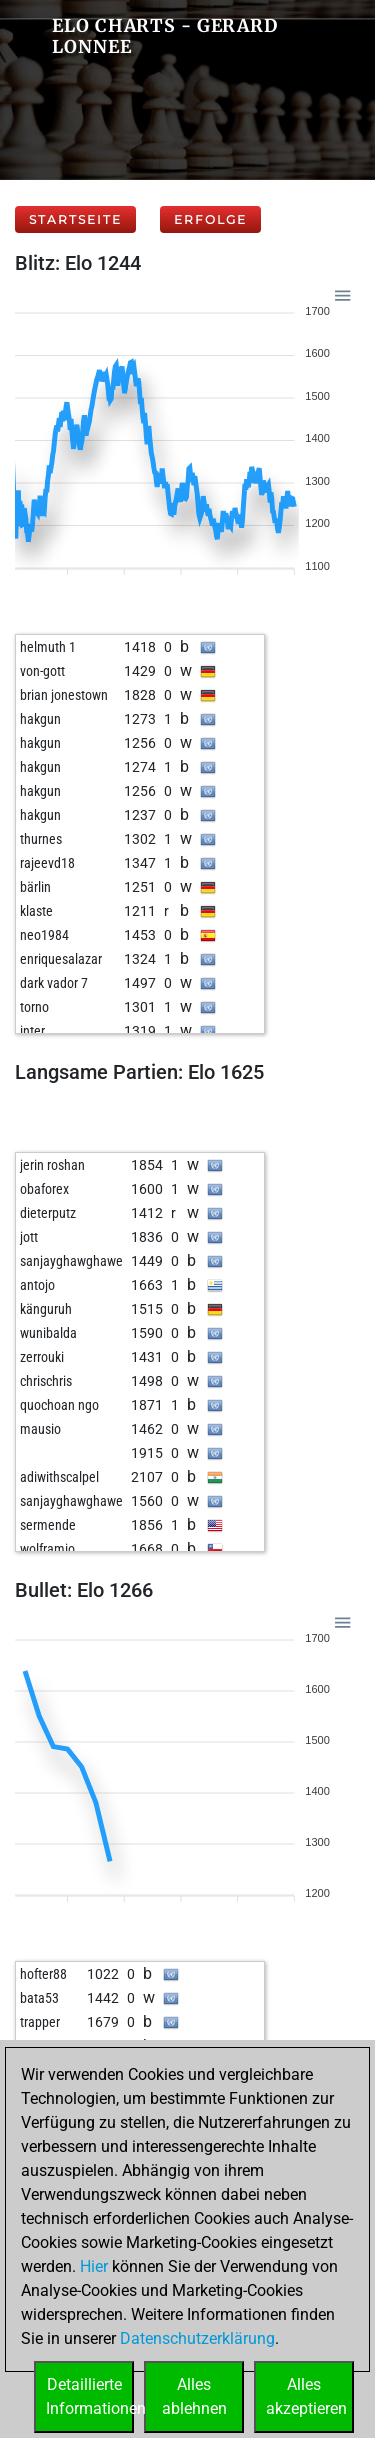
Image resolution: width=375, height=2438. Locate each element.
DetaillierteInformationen (90, 2396)
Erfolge (210, 219)
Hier (94, 2266)
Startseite (75, 219)
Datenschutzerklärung (197, 2338)
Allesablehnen (194, 2396)
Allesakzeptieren (306, 2396)
